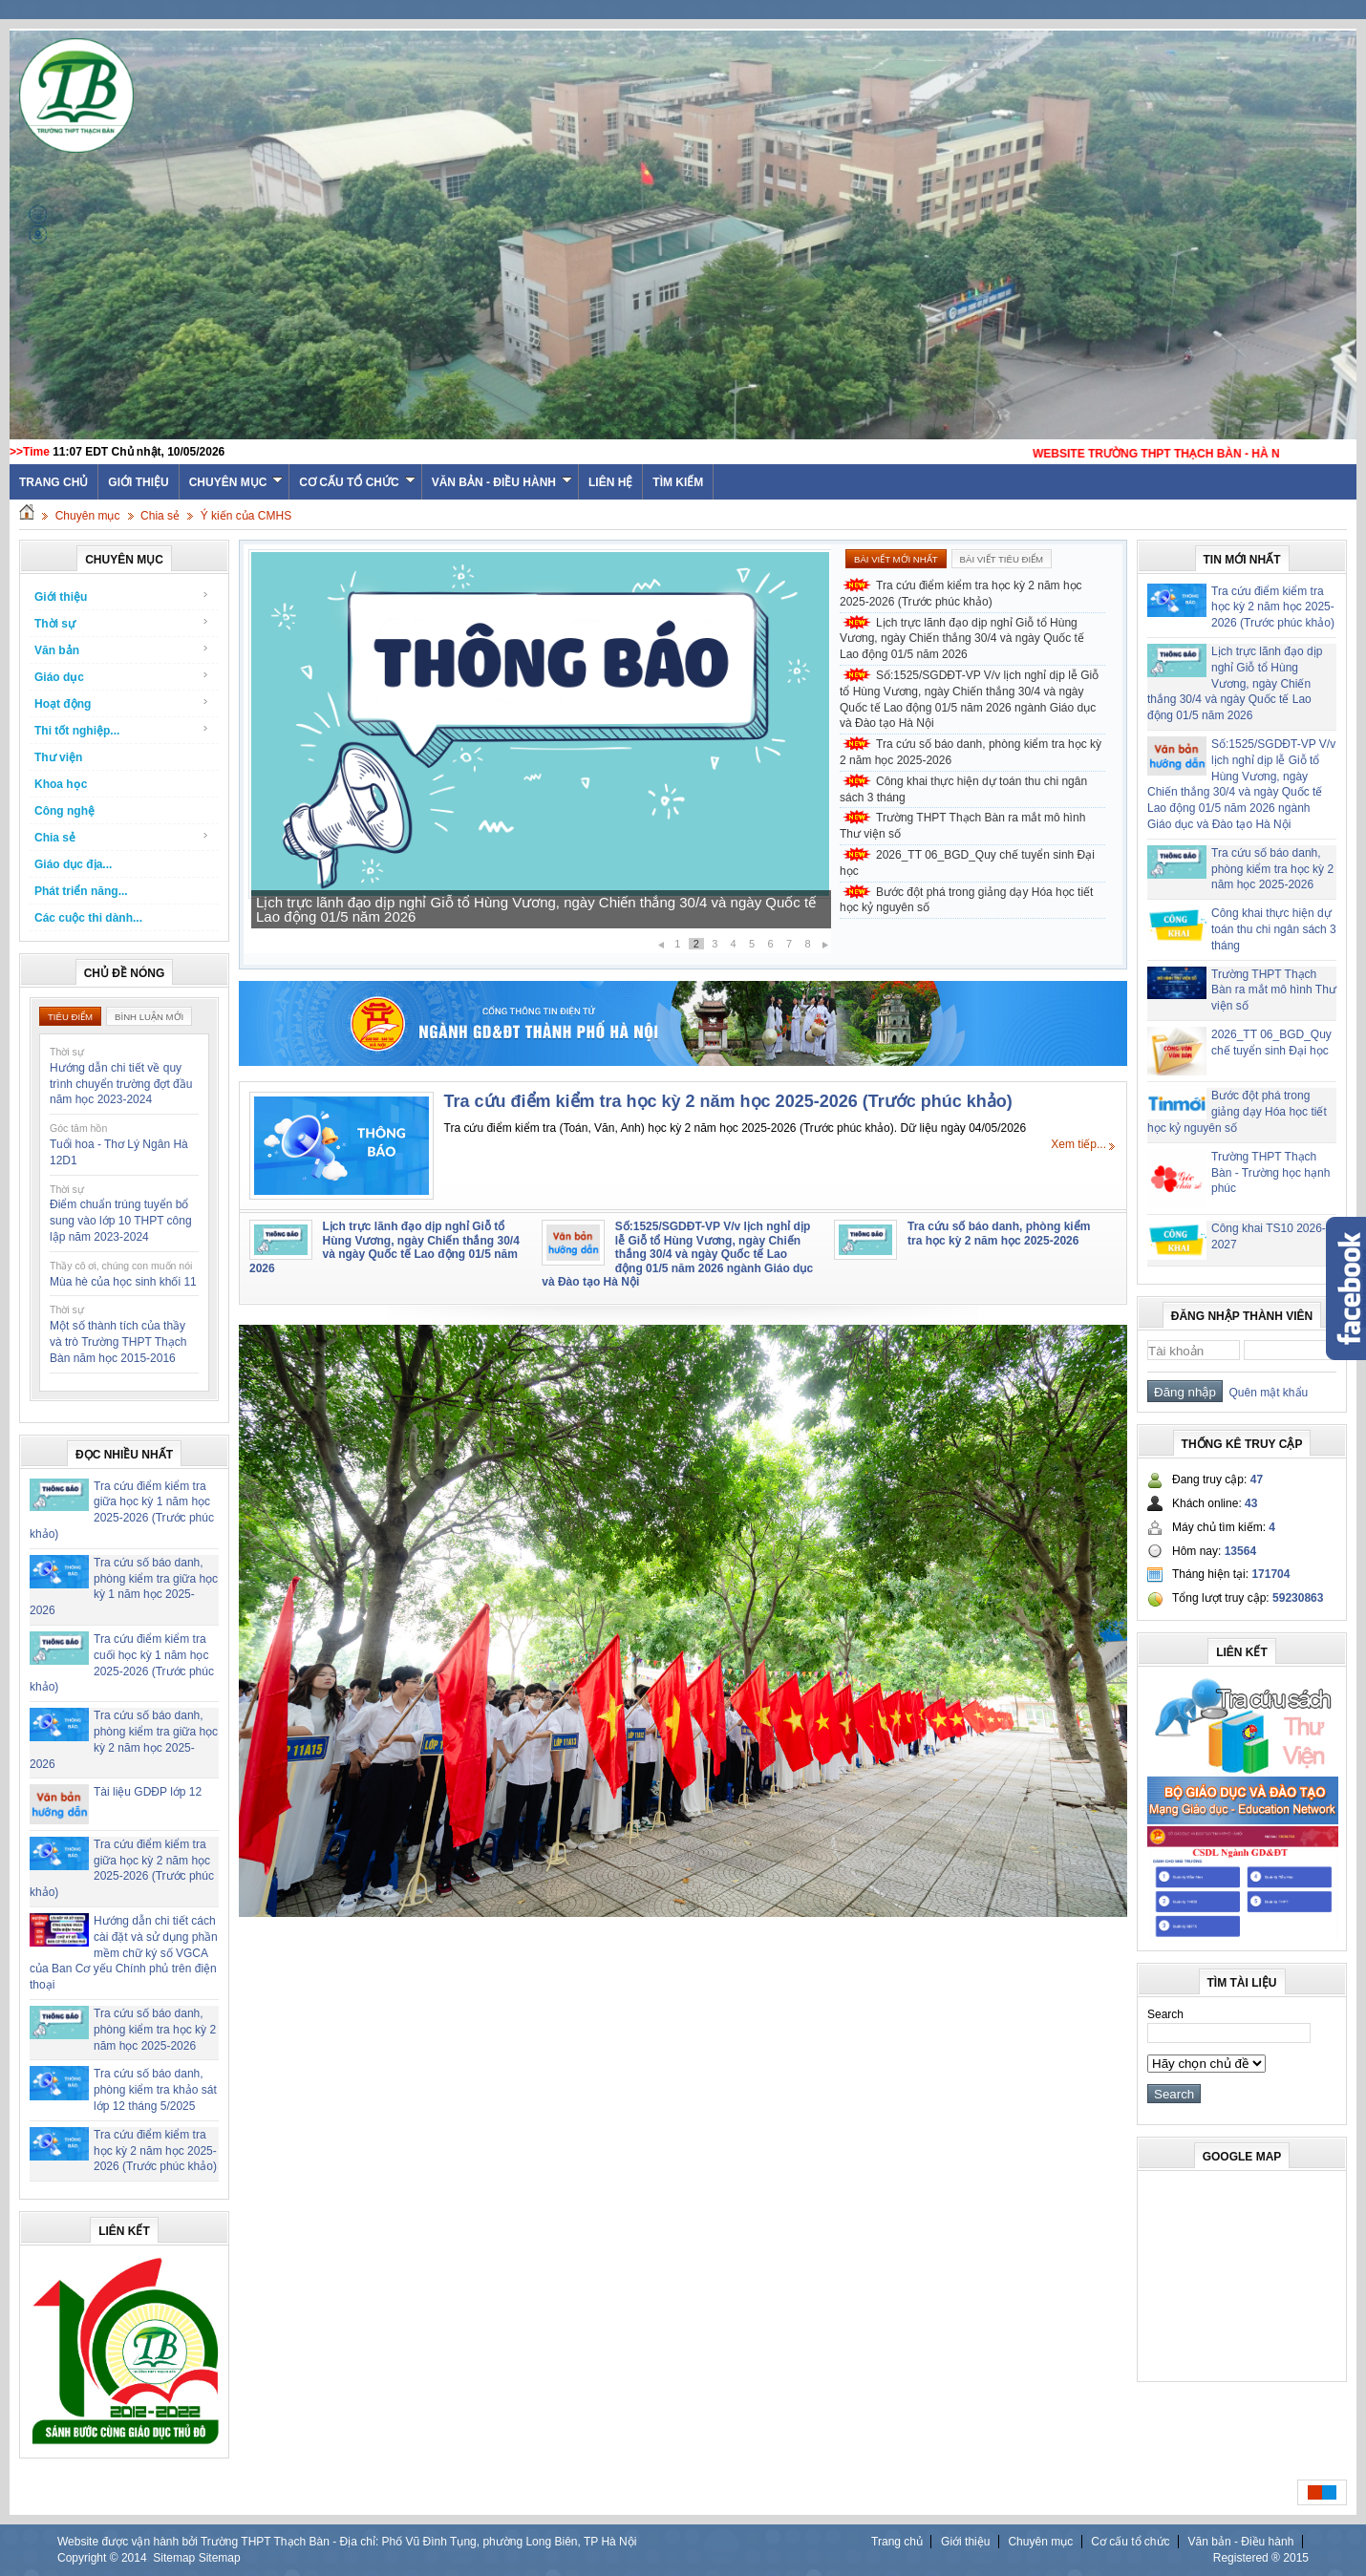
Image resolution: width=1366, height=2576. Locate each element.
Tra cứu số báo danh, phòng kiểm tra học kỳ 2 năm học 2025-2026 (155, 2030)
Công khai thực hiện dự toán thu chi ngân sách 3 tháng (963, 789)
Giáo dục (121, 677)
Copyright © (89, 2558)
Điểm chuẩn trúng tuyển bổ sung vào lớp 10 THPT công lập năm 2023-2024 (121, 1221)
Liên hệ (610, 482)
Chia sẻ (160, 515)
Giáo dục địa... (73, 864)
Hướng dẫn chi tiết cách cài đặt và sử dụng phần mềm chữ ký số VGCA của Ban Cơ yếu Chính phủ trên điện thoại (124, 1952)
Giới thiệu (138, 482)
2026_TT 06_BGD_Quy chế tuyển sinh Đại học (967, 863)
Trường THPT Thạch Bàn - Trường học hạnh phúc (1270, 1173)
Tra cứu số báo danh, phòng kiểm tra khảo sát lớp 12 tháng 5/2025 (155, 2090)
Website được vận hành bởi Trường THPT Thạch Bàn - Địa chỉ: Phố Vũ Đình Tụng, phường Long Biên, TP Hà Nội (346, 2541)
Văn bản (121, 650)
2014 (134, 2558)
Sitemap (174, 2558)
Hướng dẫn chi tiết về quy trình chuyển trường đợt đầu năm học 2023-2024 (121, 1084)
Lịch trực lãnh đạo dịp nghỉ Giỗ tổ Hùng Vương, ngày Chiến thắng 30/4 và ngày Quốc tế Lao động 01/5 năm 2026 (536, 909)
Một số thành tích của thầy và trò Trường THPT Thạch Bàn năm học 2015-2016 (118, 1342)
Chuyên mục (236, 482)
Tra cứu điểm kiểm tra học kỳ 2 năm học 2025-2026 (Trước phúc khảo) (155, 2151)
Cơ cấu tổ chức (357, 482)
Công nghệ (64, 811)
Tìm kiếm (677, 482)
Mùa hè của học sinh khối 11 (123, 1281)
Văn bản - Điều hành (502, 482)
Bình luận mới (149, 1016)
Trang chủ (897, 2541)
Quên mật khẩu (1265, 1392)
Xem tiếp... (1078, 1144)
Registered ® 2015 (1261, 2558)
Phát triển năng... (81, 891)
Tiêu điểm (70, 1016)
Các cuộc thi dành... (88, 918)
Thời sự (121, 623)
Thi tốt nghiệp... (121, 730)
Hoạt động (121, 703)
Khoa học (60, 784)
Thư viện (58, 757)
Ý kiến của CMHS (246, 515)
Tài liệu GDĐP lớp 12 (148, 1792)
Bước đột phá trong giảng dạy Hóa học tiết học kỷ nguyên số (966, 900)
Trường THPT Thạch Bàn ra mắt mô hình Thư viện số (962, 826)
